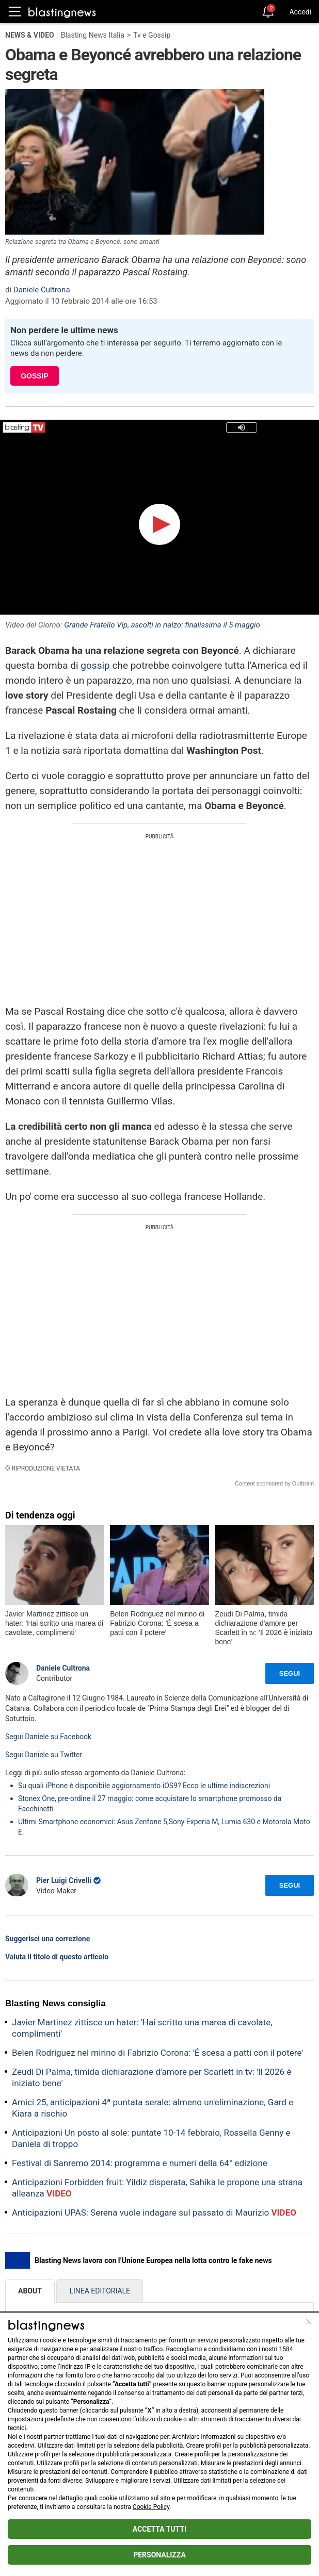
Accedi (300, 12)
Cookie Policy (151, 2507)
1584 (286, 2349)
